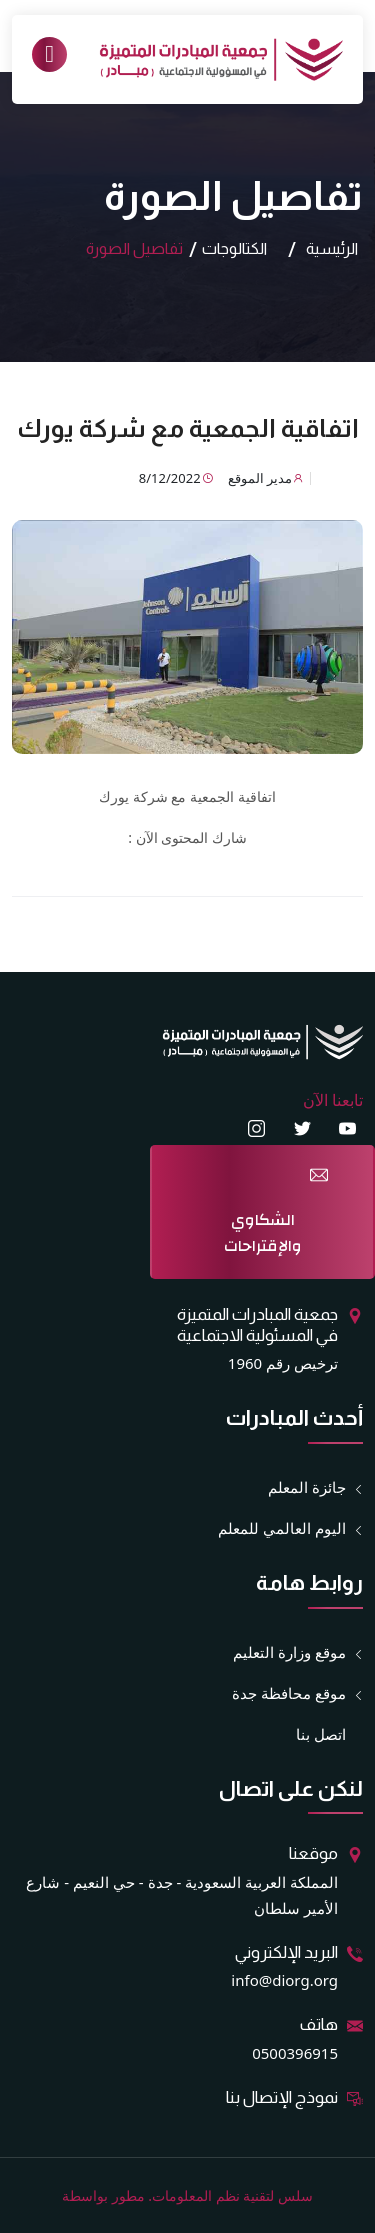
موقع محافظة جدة (289, 1693)
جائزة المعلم (307, 1487)
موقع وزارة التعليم (289, 1652)
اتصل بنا (321, 1734)
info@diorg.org (284, 1980)
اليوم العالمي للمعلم (282, 1528)
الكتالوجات (234, 248)
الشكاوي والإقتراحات (263, 1233)
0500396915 (295, 2053)
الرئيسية (332, 248)
